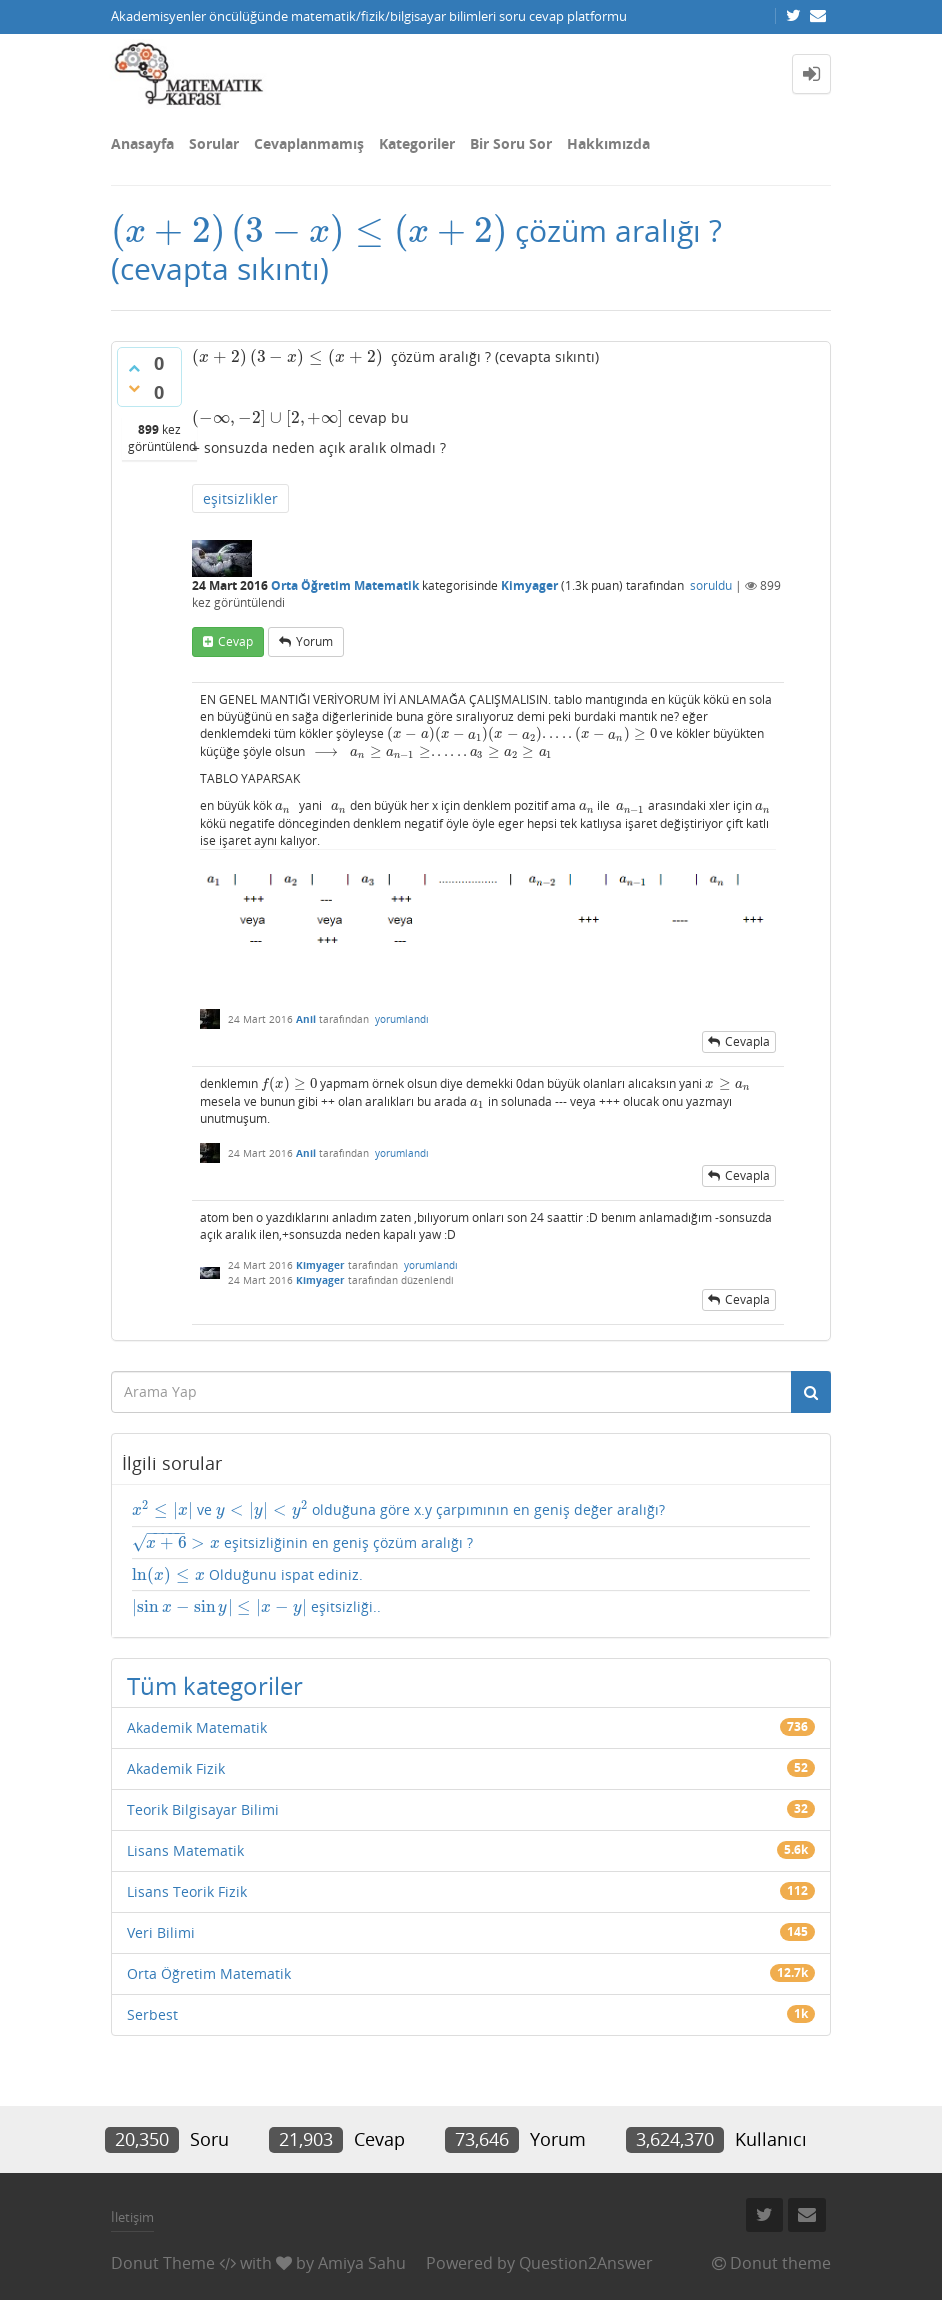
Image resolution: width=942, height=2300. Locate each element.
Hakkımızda (608, 143)
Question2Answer (586, 2263)
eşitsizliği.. (256, 1607)
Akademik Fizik (176, 1768)
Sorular (214, 143)
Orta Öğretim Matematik (345, 585)
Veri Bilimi (161, 1932)
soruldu (711, 585)
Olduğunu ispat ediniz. (247, 1575)
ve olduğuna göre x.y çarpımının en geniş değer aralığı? (398, 1510)
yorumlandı (402, 1019)
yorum (314, 641)
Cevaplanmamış (309, 143)
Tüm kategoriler (215, 1685)
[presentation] (309, 230)
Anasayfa (142, 143)
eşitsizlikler (240, 498)
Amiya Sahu (362, 2263)
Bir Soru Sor (511, 143)
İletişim (132, 2217)
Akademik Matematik (197, 1727)
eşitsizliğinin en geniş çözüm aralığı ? (302, 1543)
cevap (235, 641)
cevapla (747, 1041)
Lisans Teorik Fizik (187, 1891)
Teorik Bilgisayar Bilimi (203, 1809)
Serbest (152, 2014)
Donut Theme (163, 2263)
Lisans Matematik (185, 1850)
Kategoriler (417, 143)
